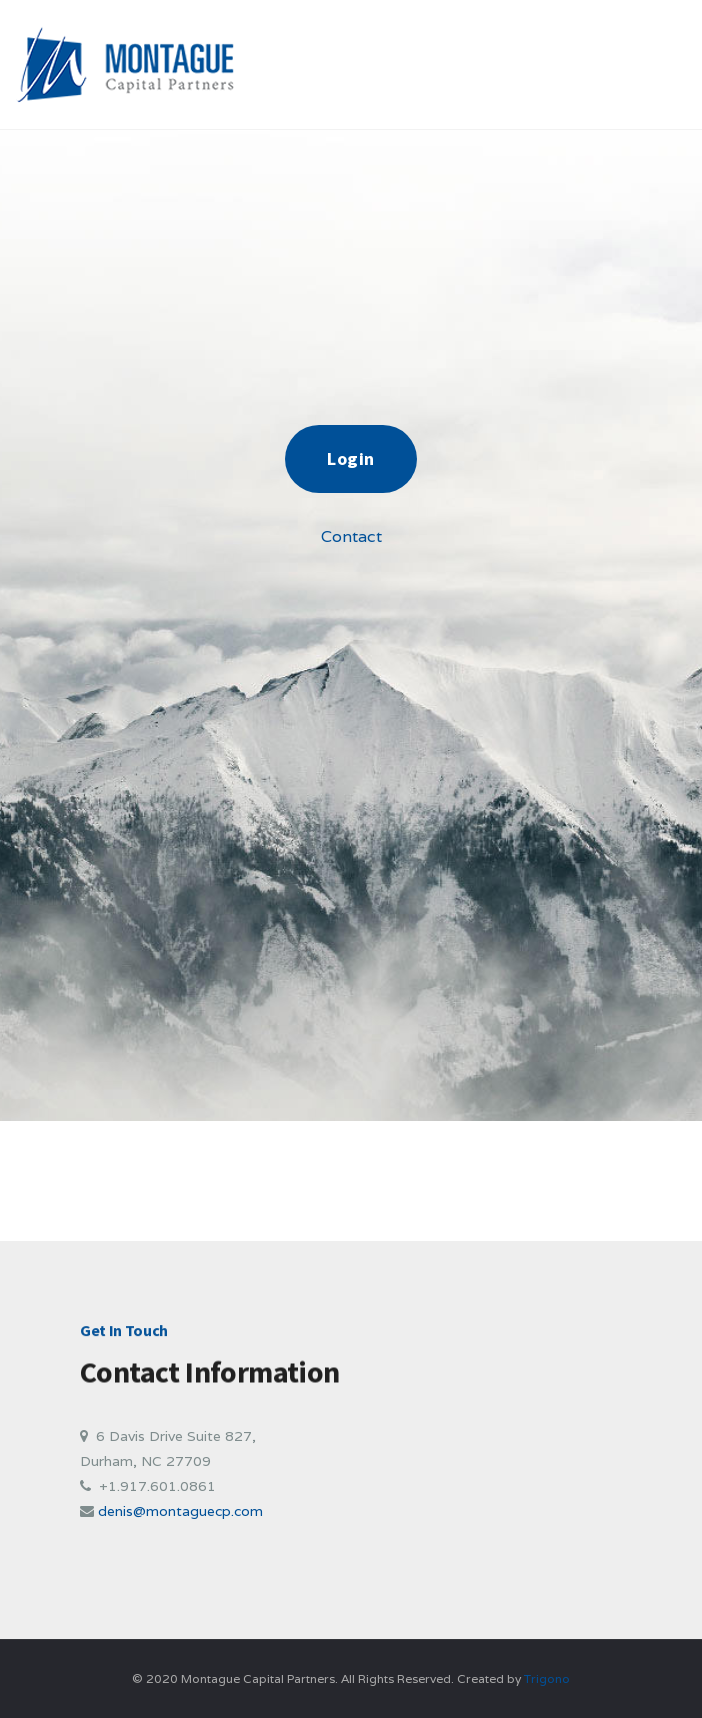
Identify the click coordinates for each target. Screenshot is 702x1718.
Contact (351, 536)
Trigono (547, 1678)
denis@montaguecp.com (180, 1511)
